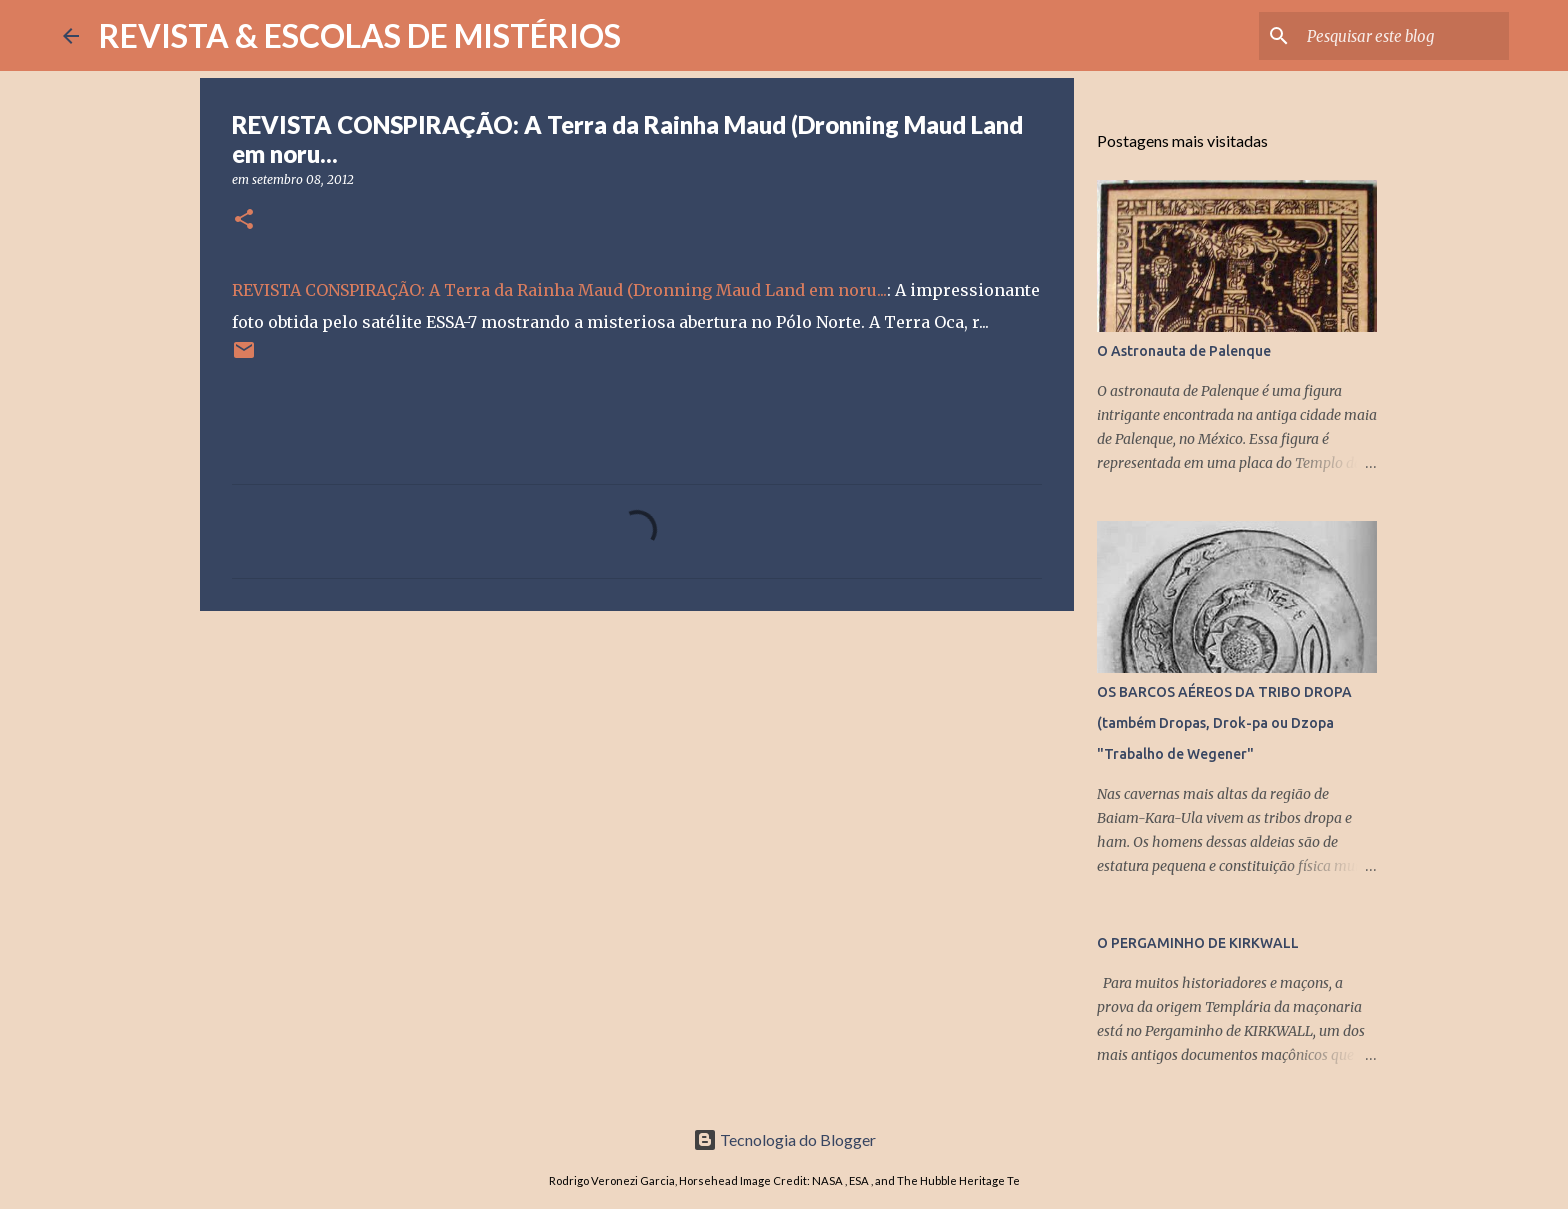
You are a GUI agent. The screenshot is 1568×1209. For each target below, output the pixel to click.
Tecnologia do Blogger (784, 1139)
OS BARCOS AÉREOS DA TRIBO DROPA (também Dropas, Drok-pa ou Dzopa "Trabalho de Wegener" (1224, 723)
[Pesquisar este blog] (1404, 36)
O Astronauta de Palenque (1184, 351)
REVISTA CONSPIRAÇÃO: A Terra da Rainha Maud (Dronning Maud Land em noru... (559, 290)
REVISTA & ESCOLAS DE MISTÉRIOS (360, 35)
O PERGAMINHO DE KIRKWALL (1198, 943)
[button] (244, 220)
